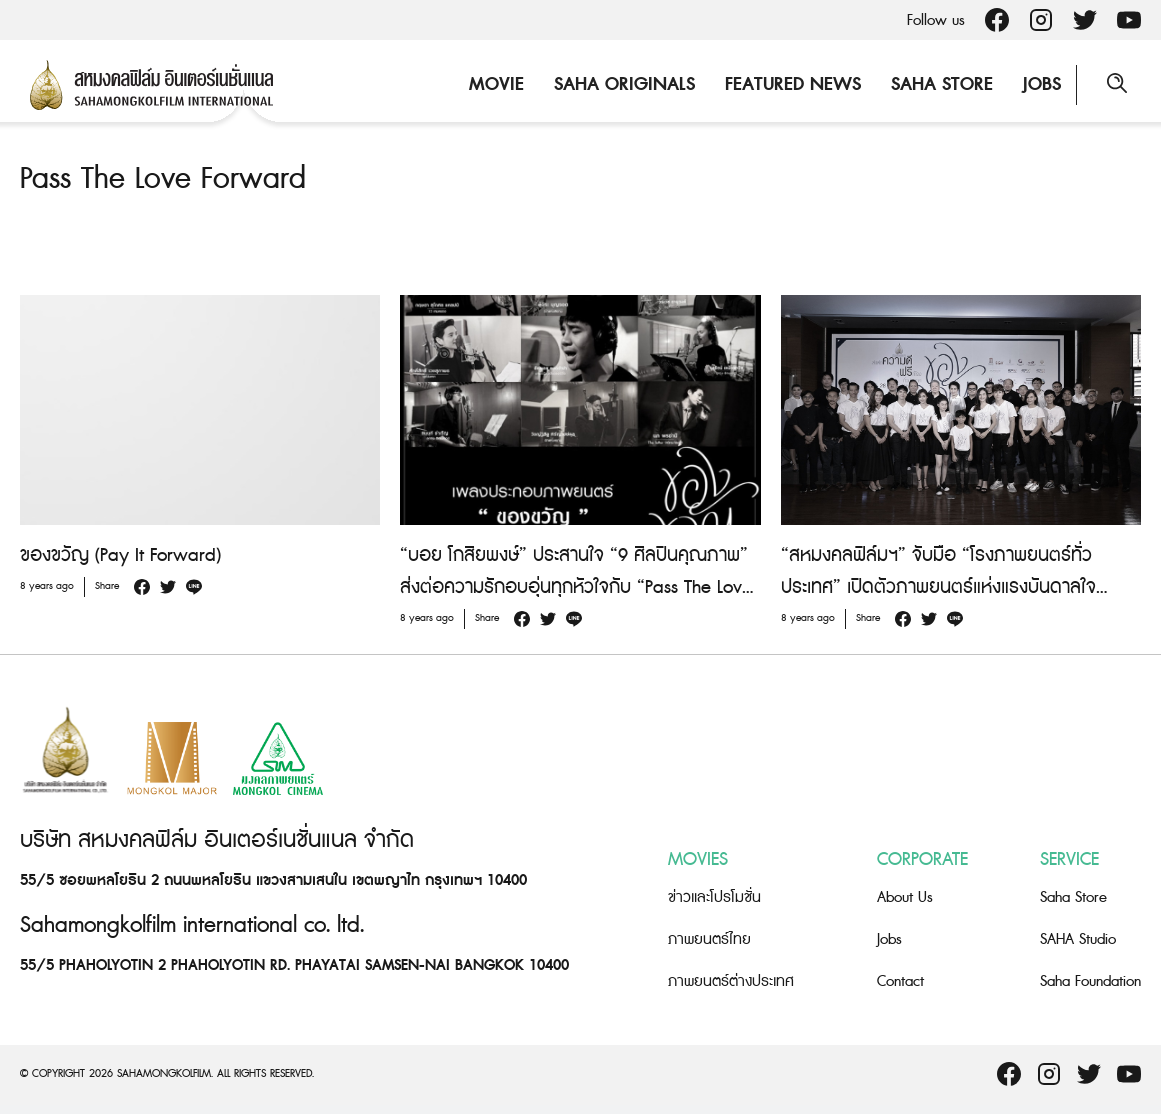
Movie (496, 84)
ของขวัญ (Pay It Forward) (120, 555)
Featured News (793, 84)
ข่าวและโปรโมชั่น (714, 897)
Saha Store (942, 84)
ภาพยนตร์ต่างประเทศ (731, 981)
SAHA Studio (1078, 939)
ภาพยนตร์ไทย (709, 939)
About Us (905, 897)
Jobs (1042, 84)
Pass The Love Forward (163, 179)
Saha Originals (624, 84)
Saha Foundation (1090, 981)
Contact (900, 981)
